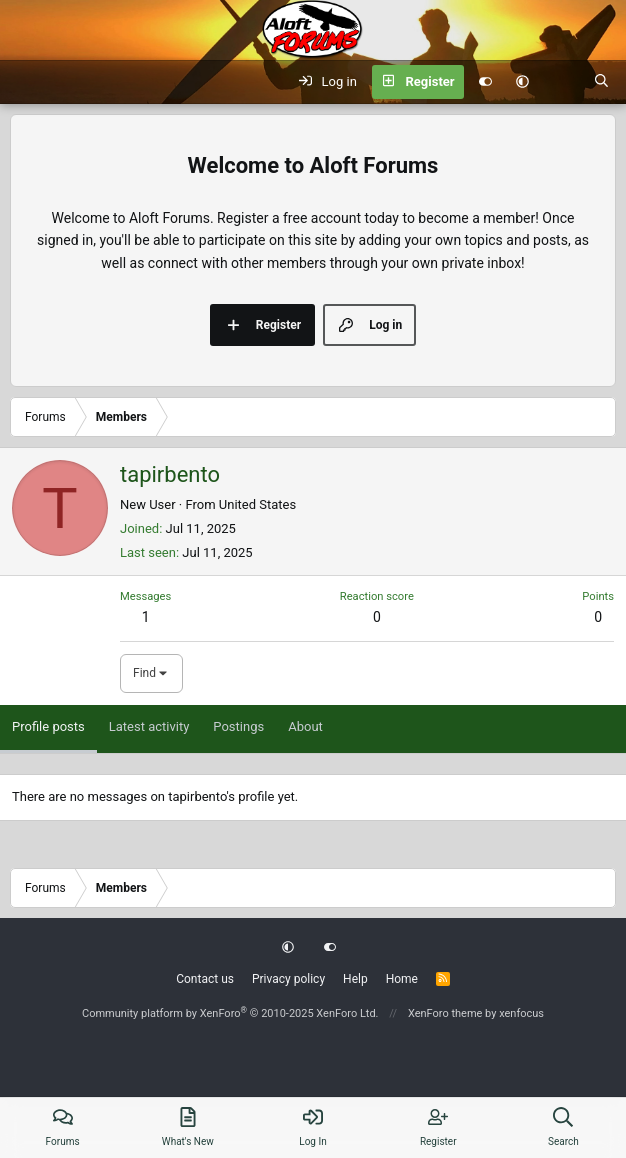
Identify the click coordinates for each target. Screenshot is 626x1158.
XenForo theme (445, 1013)
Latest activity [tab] (149, 726)
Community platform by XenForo (230, 1013)
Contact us (205, 979)
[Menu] (26, 82)
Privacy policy (288, 979)
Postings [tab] (238, 726)
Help (355, 979)
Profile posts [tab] (48, 726)
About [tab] (305, 726)
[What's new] (561, 82)
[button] (522, 82)
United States (257, 504)
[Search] (601, 82)
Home (402, 979)
